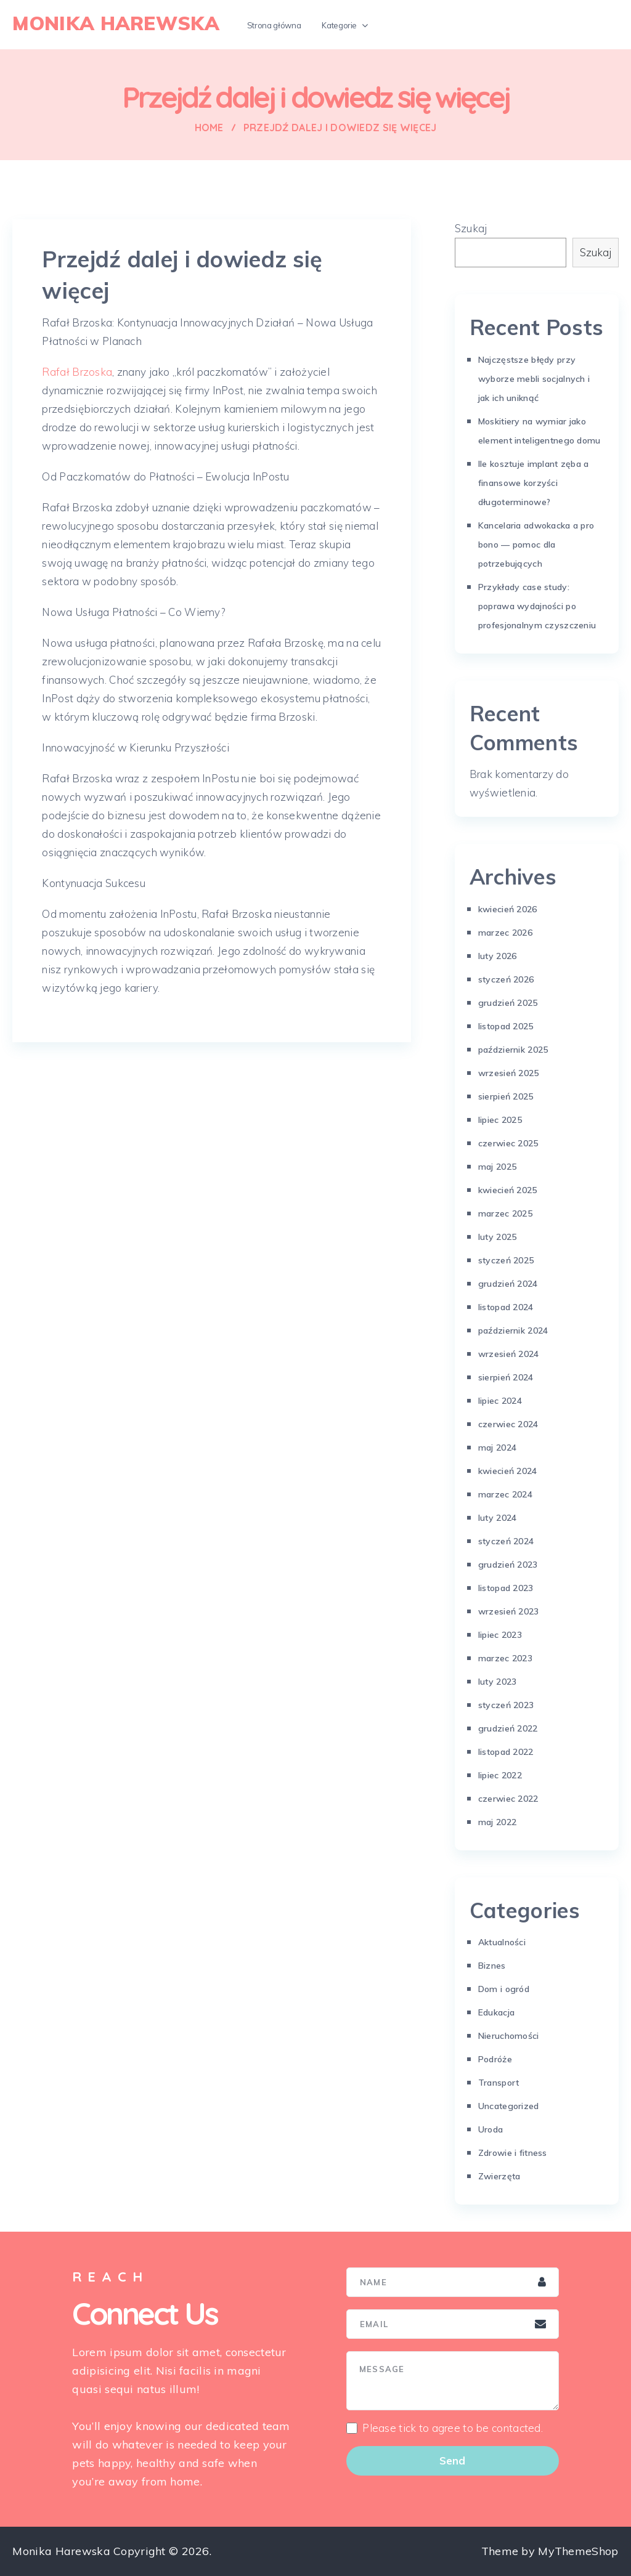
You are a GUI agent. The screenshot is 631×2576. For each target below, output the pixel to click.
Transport (498, 2082)
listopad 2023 (506, 1588)
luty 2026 (497, 956)
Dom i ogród (503, 1989)
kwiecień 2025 (507, 1190)
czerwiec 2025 (508, 1143)
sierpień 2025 (506, 1096)
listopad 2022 (506, 1751)
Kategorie (339, 25)
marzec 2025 (505, 1213)
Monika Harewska (115, 23)
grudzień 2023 (508, 1564)
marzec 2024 (505, 1494)
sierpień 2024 (506, 1377)
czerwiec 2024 (508, 1424)
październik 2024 (513, 1330)
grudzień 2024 (508, 1283)
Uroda (490, 2129)
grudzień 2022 (508, 1728)
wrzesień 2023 (508, 1611)
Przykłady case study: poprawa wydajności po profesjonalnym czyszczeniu (537, 606)
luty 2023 (497, 1681)
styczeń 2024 (506, 1541)
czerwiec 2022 (508, 1798)
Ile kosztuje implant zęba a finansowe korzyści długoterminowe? (533, 483)
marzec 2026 (505, 932)
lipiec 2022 (500, 1775)
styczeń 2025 (506, 1260)
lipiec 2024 (500, 1400)
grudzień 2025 (508, 1002)
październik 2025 (513, 1049)
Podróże (495, 2059)
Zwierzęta (499, 2176)
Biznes (492, 1965)
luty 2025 (497, 1236)
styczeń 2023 (506, 1705)
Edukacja (496, 2012)
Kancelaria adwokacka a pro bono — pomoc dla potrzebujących (536, 544)
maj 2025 (497, 1166)
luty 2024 (497, 1517)
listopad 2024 (506, 1307)
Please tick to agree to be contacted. (452, 2428)
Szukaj (471, 228)
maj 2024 (497, 1447)
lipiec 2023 (500, 1634)
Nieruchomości (508, 2035)
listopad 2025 (506, 1026)
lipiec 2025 (500, 1119)
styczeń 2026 (506, 979)
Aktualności (502, 1942)
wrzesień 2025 (508, 1073)
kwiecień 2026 (507, 909)
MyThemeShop (578, 2551)
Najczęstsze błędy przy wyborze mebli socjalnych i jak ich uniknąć (534, 378)
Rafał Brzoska (77, 371)
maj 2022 (497, 1822)
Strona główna (274, 25)
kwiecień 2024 (507, 1470)
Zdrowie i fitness (512, 2152)
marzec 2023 (505, 1658)
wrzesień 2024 (508, 1353)
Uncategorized (508, 2106)
